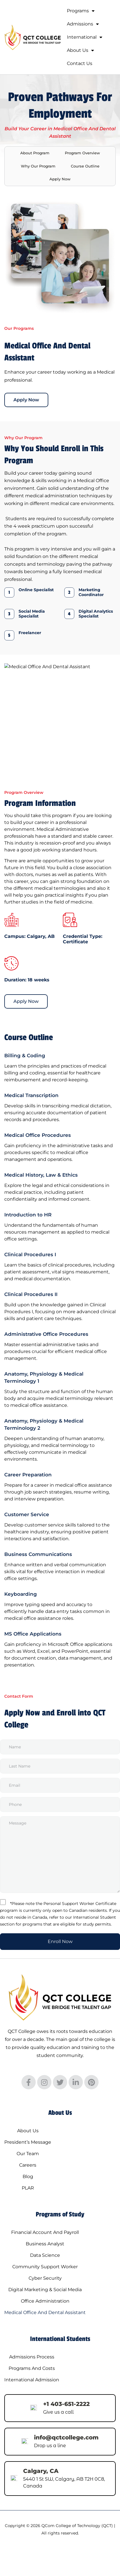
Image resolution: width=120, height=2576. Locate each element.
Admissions (83, 24)
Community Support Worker (45, 2266)
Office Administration (45, 2301)
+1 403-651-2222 (66, 2404)
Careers (27, 2165)
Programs (81, 11)
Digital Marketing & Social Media (45, 2289)
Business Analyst (45, 2243)
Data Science (45, 2255)
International (84, 37)
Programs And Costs (32, 2368)
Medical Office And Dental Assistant (45, 2312)
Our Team (28, 2153)
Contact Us (79, 63)
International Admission (31, 2379)
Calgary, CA (41, 2470)
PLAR (28, 2188)
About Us (80, 50)
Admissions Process (31, 2357)
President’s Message (27, 2142)
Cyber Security (45, 2278)
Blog (28, 2176)
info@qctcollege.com (66, 2437)
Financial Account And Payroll (45, 2232)
